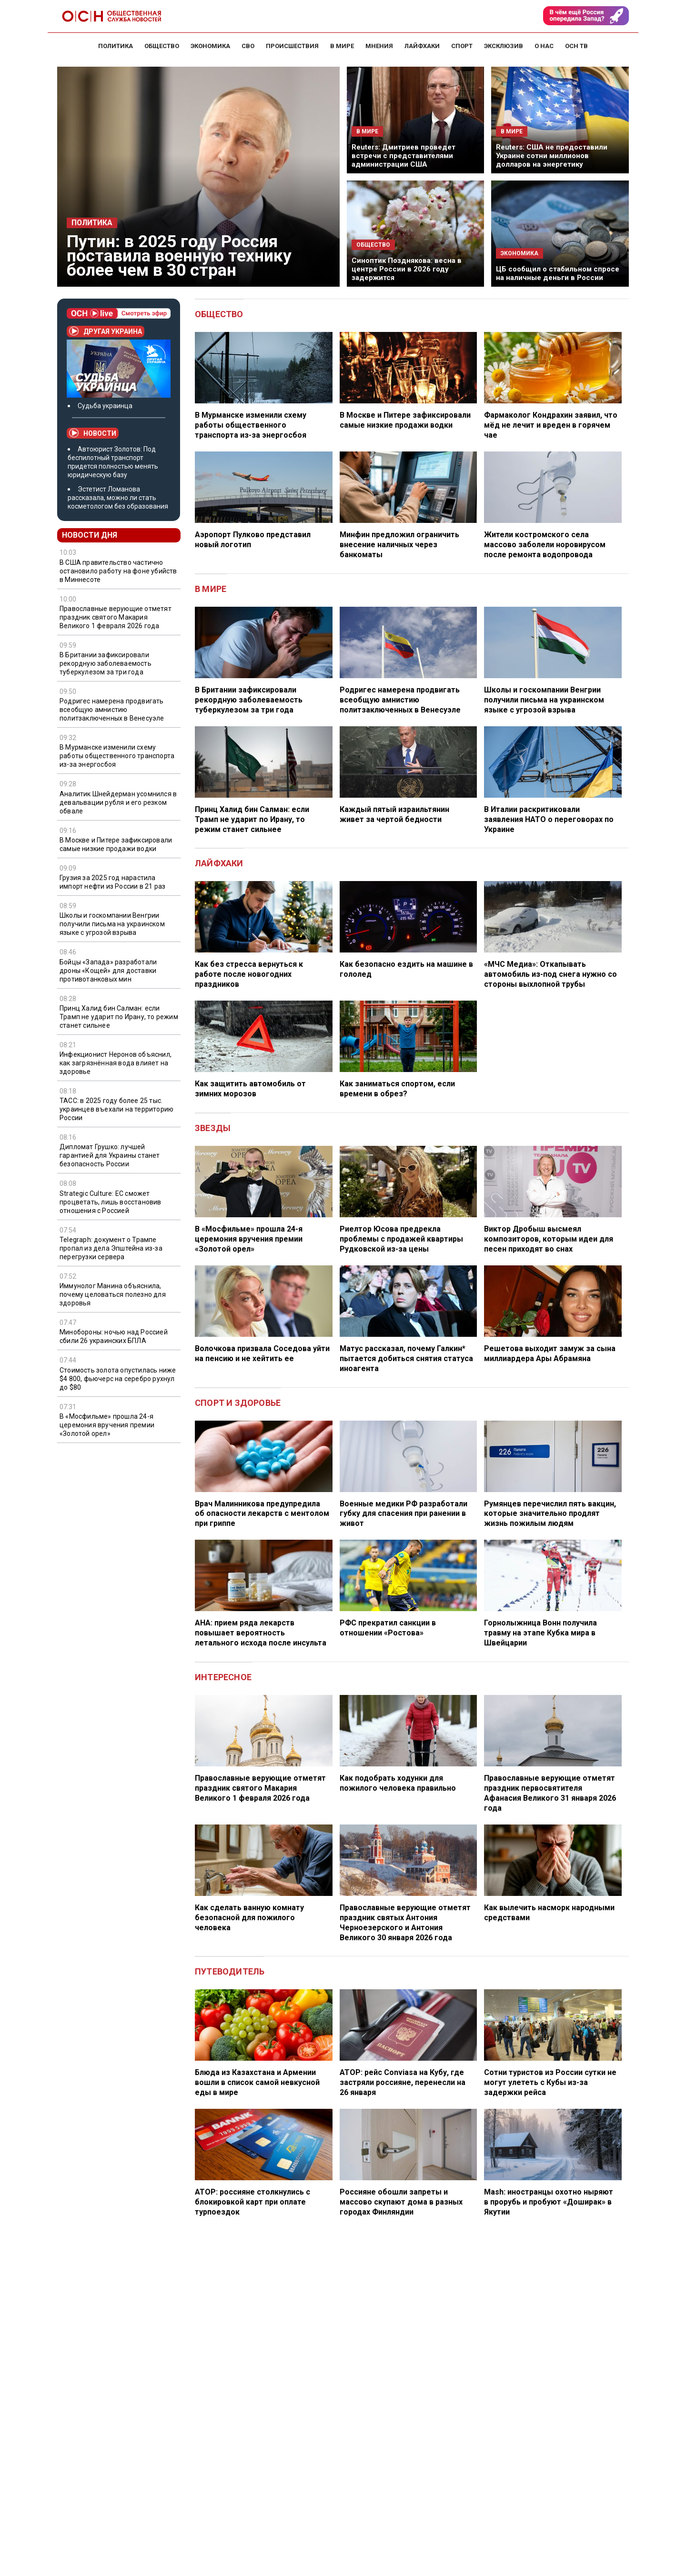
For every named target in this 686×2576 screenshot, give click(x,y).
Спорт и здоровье (238, 1403)
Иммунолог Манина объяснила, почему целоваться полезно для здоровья (113, 1294)
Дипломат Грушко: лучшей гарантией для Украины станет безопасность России (110, 1155)
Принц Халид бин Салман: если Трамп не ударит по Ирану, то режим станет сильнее (119, 1016)
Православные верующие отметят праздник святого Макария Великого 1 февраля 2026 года (116, 617)
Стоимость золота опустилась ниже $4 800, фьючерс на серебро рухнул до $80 (118, 1378)
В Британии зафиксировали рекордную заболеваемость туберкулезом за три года (105, 663)
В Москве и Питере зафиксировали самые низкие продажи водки (116, 844)
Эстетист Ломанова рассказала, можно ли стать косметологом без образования (118, 497)
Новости (92, 433)
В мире (210, 589)
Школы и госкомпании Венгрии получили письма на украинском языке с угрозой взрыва (112, 924)
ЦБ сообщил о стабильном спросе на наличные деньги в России (557, 273)
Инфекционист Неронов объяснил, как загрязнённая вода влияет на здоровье (116, 1063)
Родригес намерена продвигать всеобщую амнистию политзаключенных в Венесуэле (112, 709)
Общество (219, 314)
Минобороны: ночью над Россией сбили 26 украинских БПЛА (114, 1336)
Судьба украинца (105, 406)
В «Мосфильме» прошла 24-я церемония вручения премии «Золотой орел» (107, 1425)
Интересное (223, 1677)
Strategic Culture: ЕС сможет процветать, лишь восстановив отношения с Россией (110, 1202)
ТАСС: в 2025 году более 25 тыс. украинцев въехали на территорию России (116, 1109)
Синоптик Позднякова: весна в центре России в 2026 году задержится (407, 269)
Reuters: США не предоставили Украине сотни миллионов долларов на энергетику (551, 156)
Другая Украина (105, 331)
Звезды (213, 1128)
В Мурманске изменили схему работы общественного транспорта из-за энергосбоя (117, 755)
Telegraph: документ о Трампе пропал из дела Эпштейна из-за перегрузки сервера (111, 1248)
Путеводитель (229, 1971)
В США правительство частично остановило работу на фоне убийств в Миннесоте (118, 571)
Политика (91, 223)
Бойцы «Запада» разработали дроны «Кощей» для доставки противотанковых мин (108, 970)
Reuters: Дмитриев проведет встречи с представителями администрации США (403, 156)
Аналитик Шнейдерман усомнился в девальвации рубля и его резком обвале (118, 802)
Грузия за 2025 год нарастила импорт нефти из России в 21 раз (112, 882)
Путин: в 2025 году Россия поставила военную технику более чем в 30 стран (179, 256)
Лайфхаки (219, 863)
